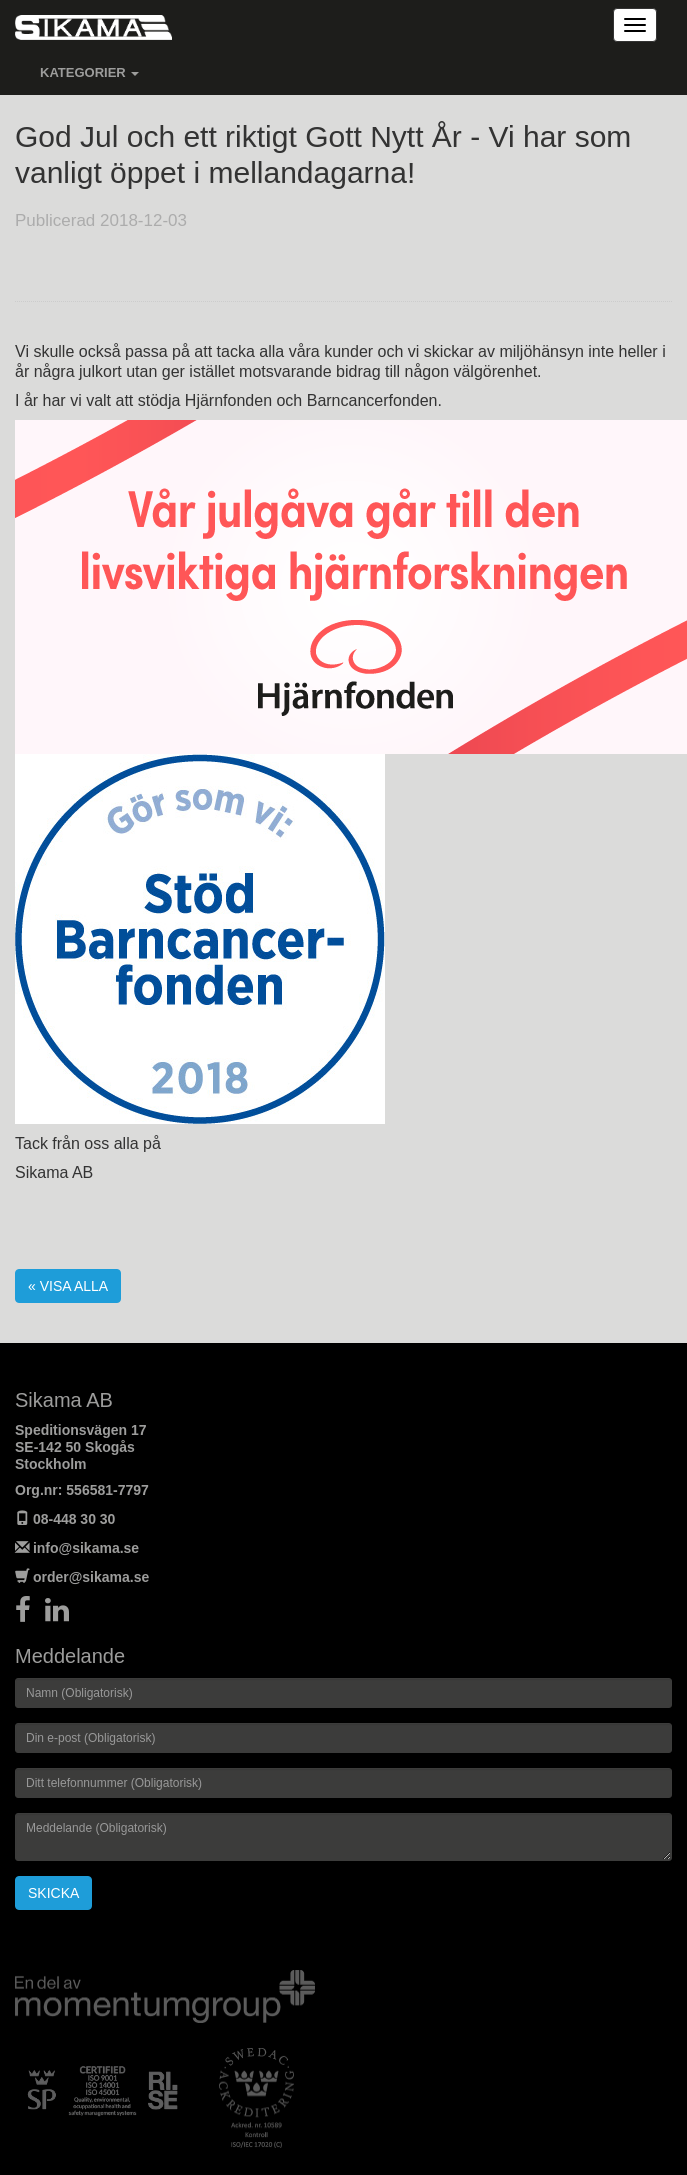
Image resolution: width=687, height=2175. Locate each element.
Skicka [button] (53, 1893)
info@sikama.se (86, 1548)
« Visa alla (68, 1286)
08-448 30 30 (74, 1519)
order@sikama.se (91, 1577)
